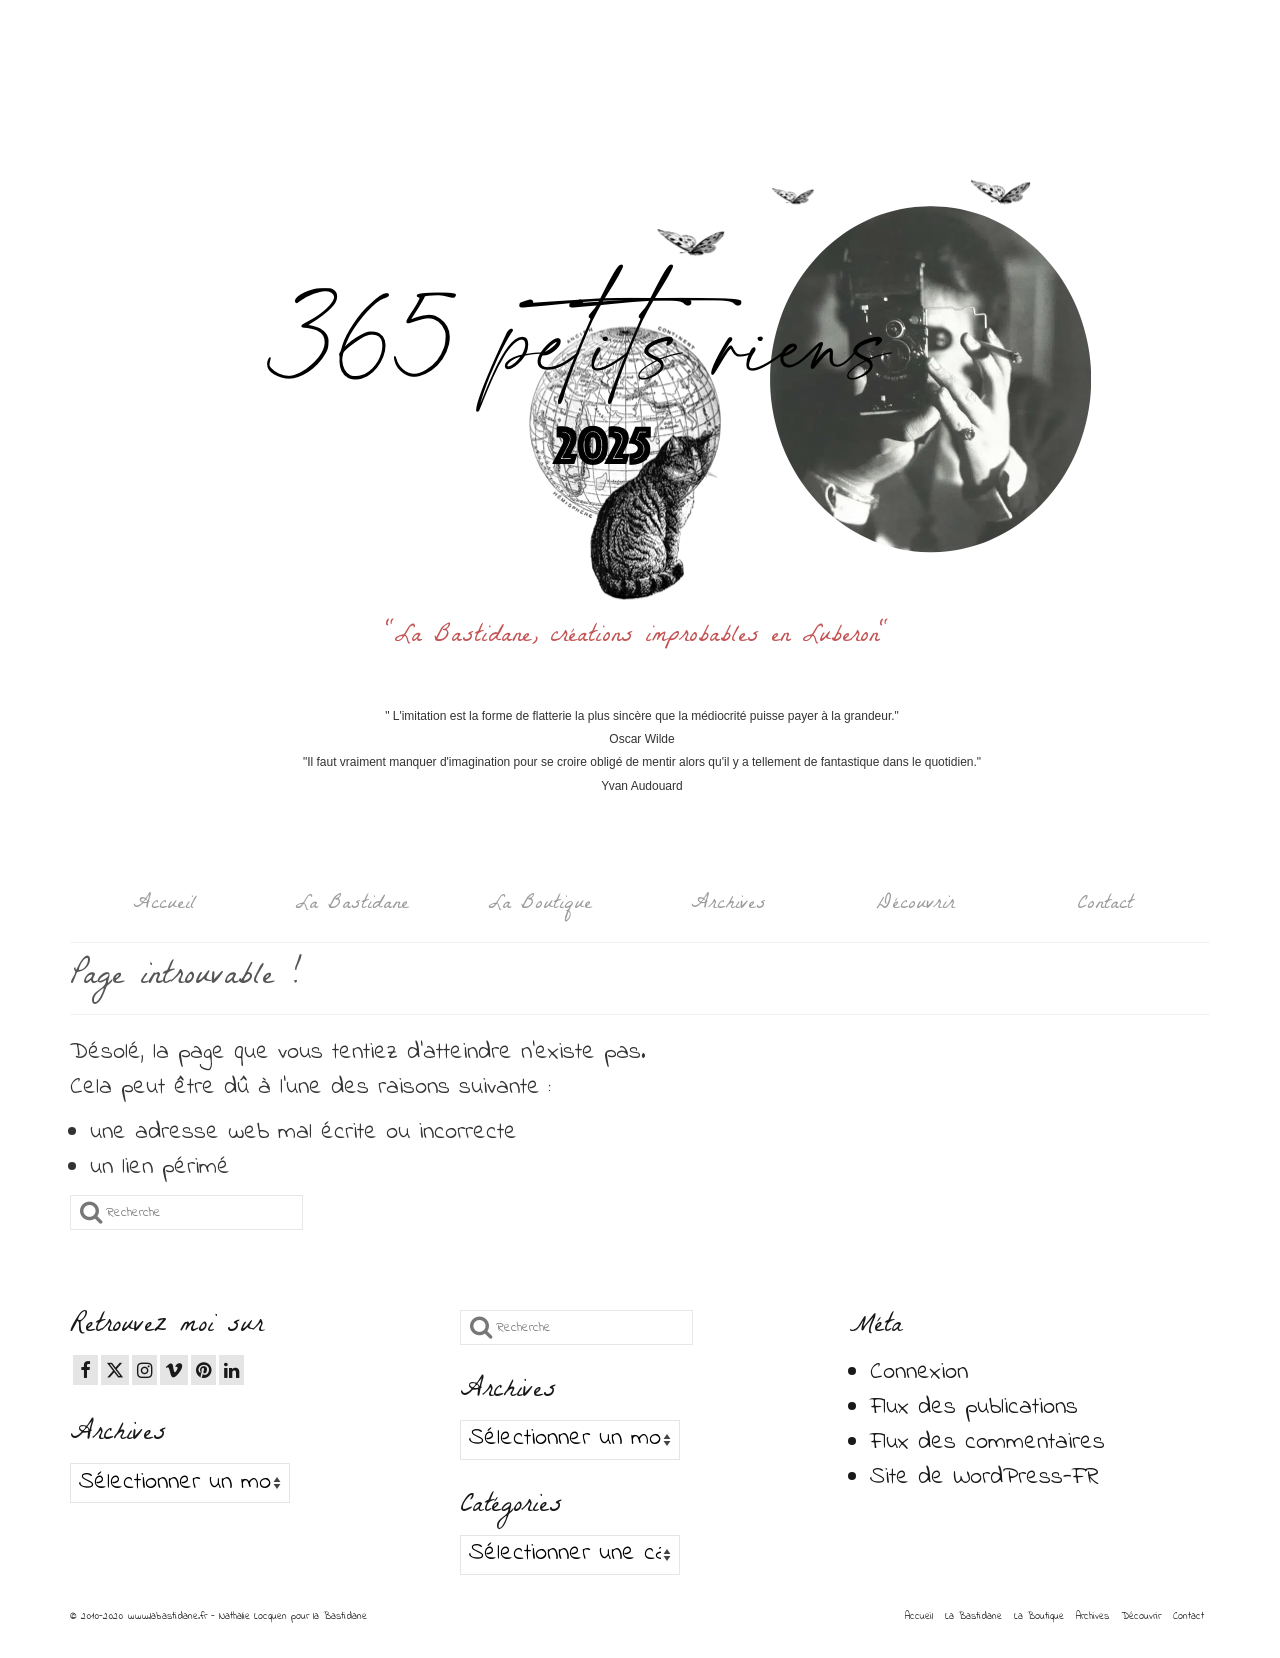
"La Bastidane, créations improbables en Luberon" (642, 637)
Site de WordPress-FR (984, 1477)
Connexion (919, 1372)
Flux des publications (974, 1407)
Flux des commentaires (987, 1442)
